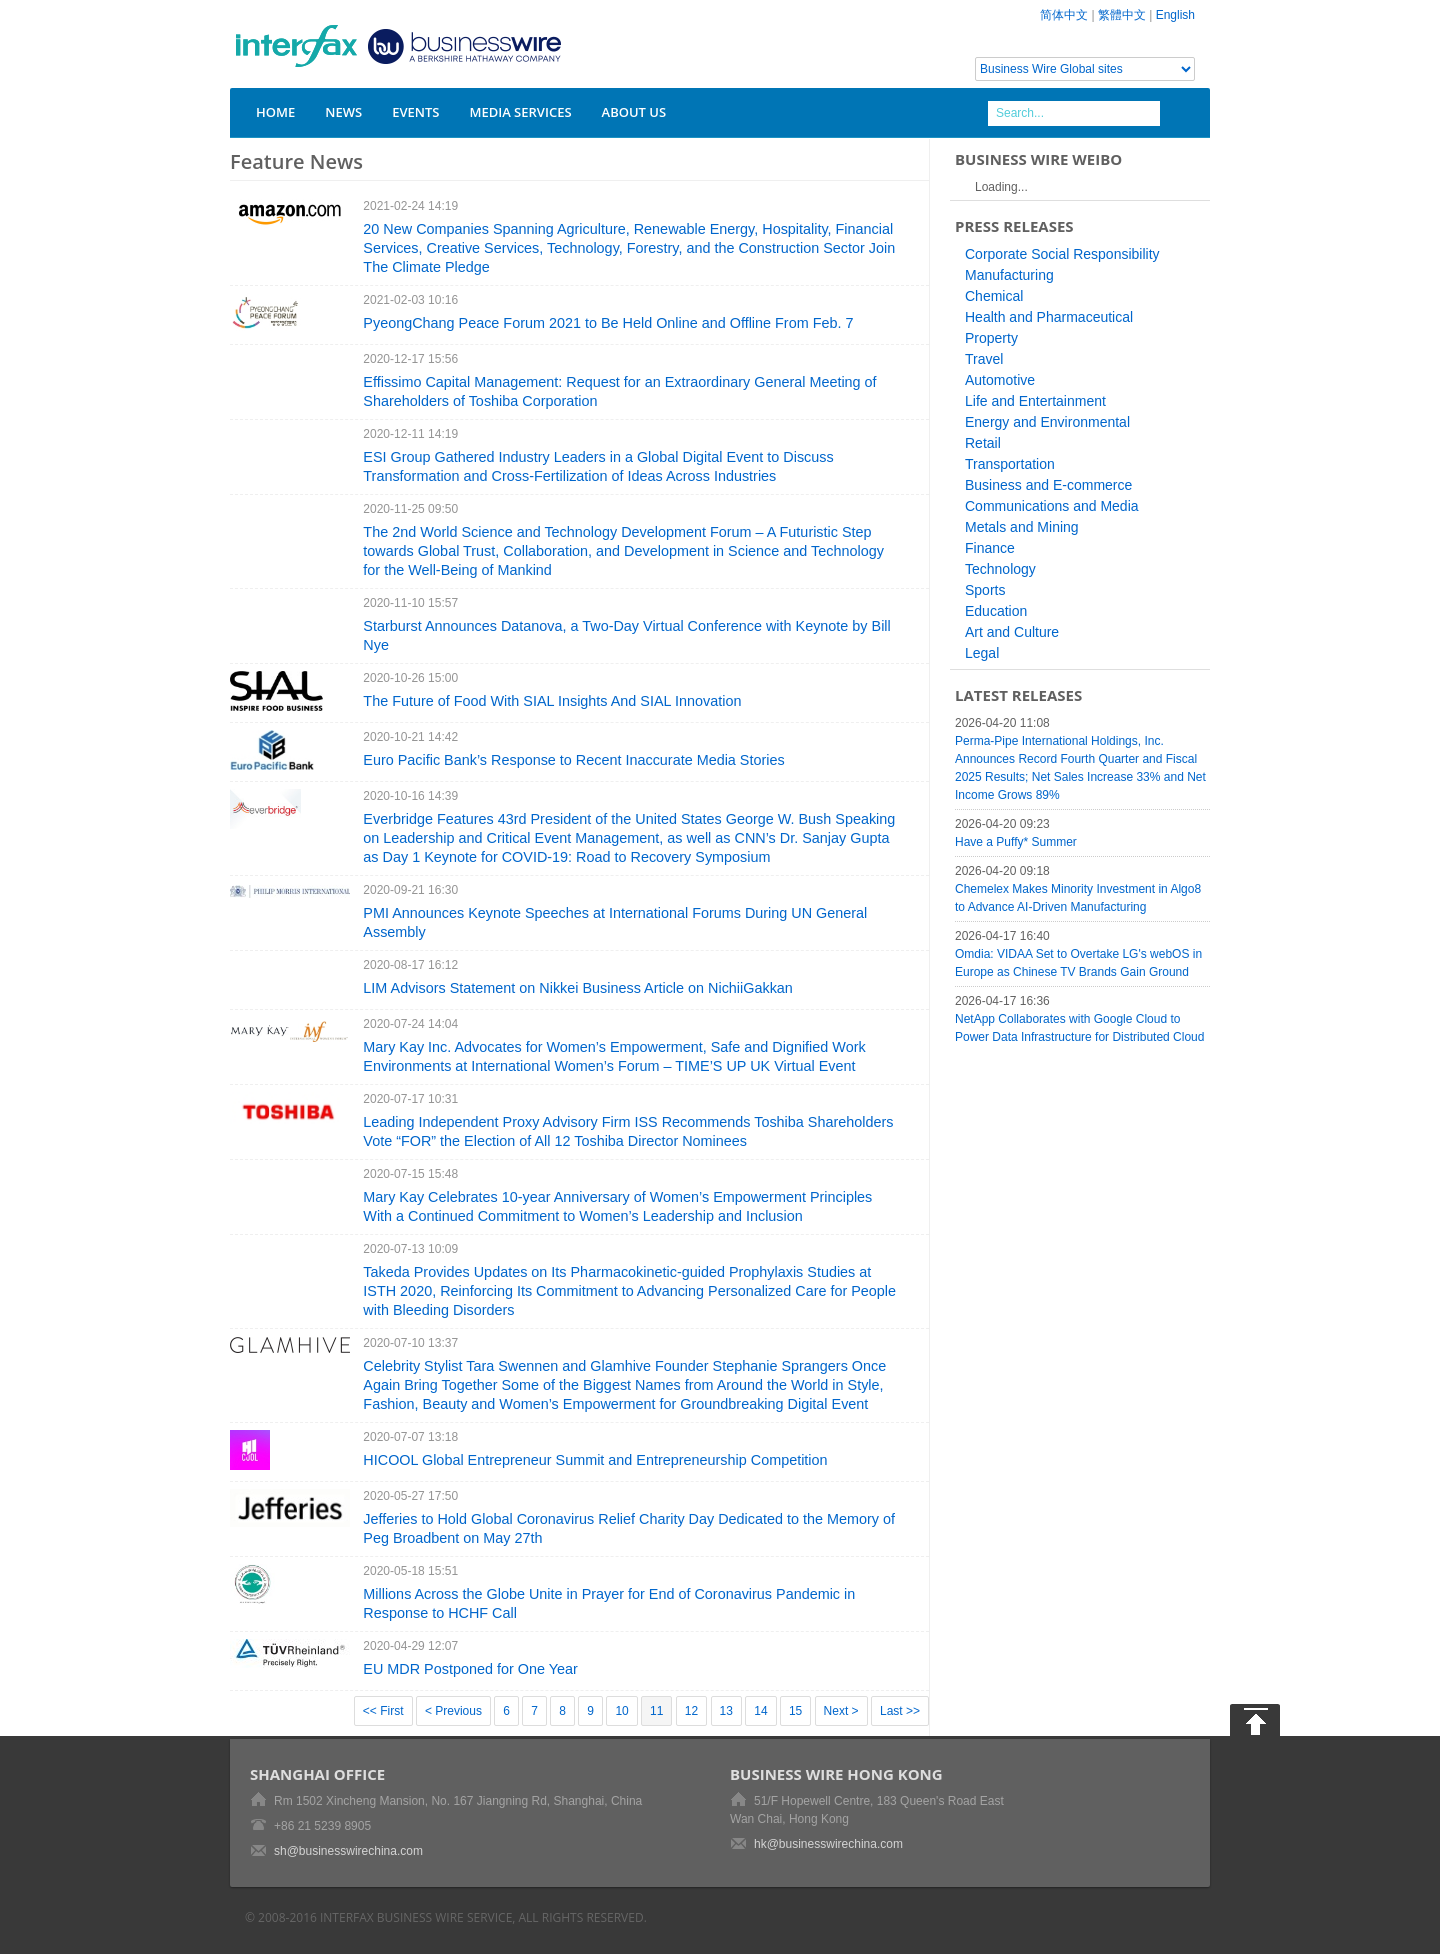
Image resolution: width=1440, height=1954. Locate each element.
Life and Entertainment (1035, 401)
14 (760, 1711)
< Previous (453, 1711)
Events (415, 112)
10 (621, 1711)
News (343, 112)
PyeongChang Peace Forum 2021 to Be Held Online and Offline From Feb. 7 (608, 323)
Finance (990, 548)
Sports (985, 590)
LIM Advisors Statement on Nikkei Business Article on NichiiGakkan (578, 988)
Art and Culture (1012, 632)
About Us (634, 112)
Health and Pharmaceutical (1049, 317)
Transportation (1010, 464)
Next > (841, 1711)
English (1175, 15)
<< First (383, 1711)
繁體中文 (1122, 15)
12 (691, 1711)
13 (726, 1711)
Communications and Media (1052, 506)
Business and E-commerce (1048, 485)
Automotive (1000, 380)
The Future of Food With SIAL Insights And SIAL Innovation (552, 701)
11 (656, 1711)
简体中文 (1064, 15)
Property (991, 338)
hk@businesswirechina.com (828, 1844)
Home (275, 112)
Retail (983, 443)
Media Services (520, 112)
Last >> (900, 1711)
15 (795, 1711)
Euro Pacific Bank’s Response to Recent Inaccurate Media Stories (573, 760)
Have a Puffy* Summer (1016, 842)
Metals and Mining (1022, 527)
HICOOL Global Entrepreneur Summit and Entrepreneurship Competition (595, 1460)
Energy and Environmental (1047, 422)
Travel (984, 359)
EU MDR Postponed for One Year (470, 1669)
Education (996, 611)
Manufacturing (1009, 275)
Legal (982, 653)
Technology (1000, 569)
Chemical (994, 296)
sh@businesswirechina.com (348, 1851)
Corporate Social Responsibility (1062, 254)
